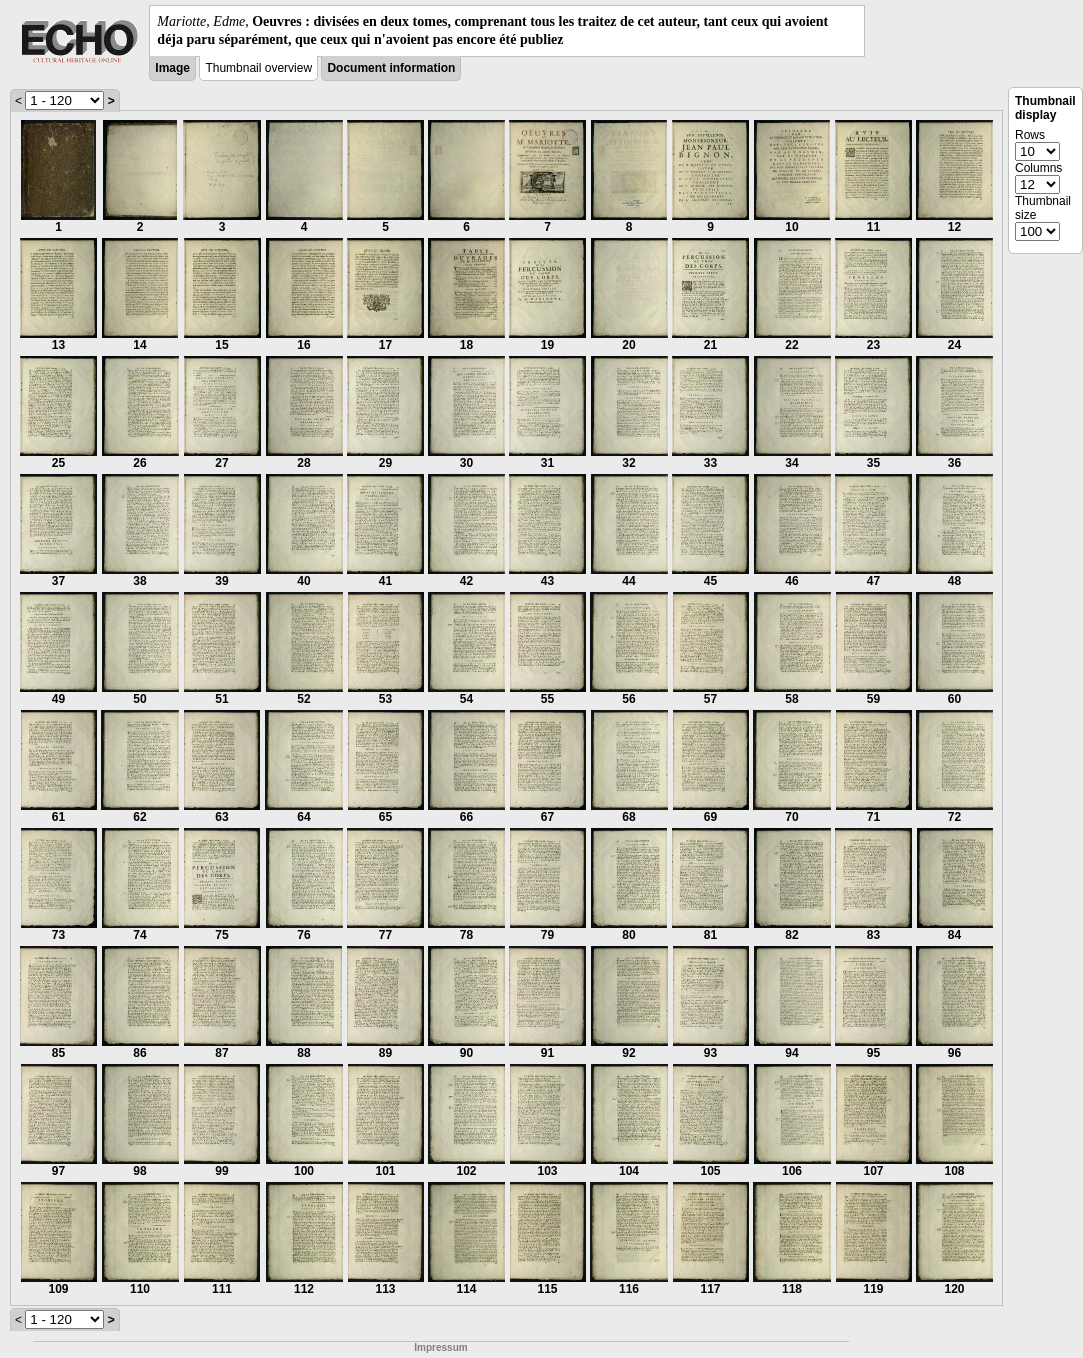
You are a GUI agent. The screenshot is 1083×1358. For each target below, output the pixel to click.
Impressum (440, 1347)
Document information (391, 68)
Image (172, 68)
